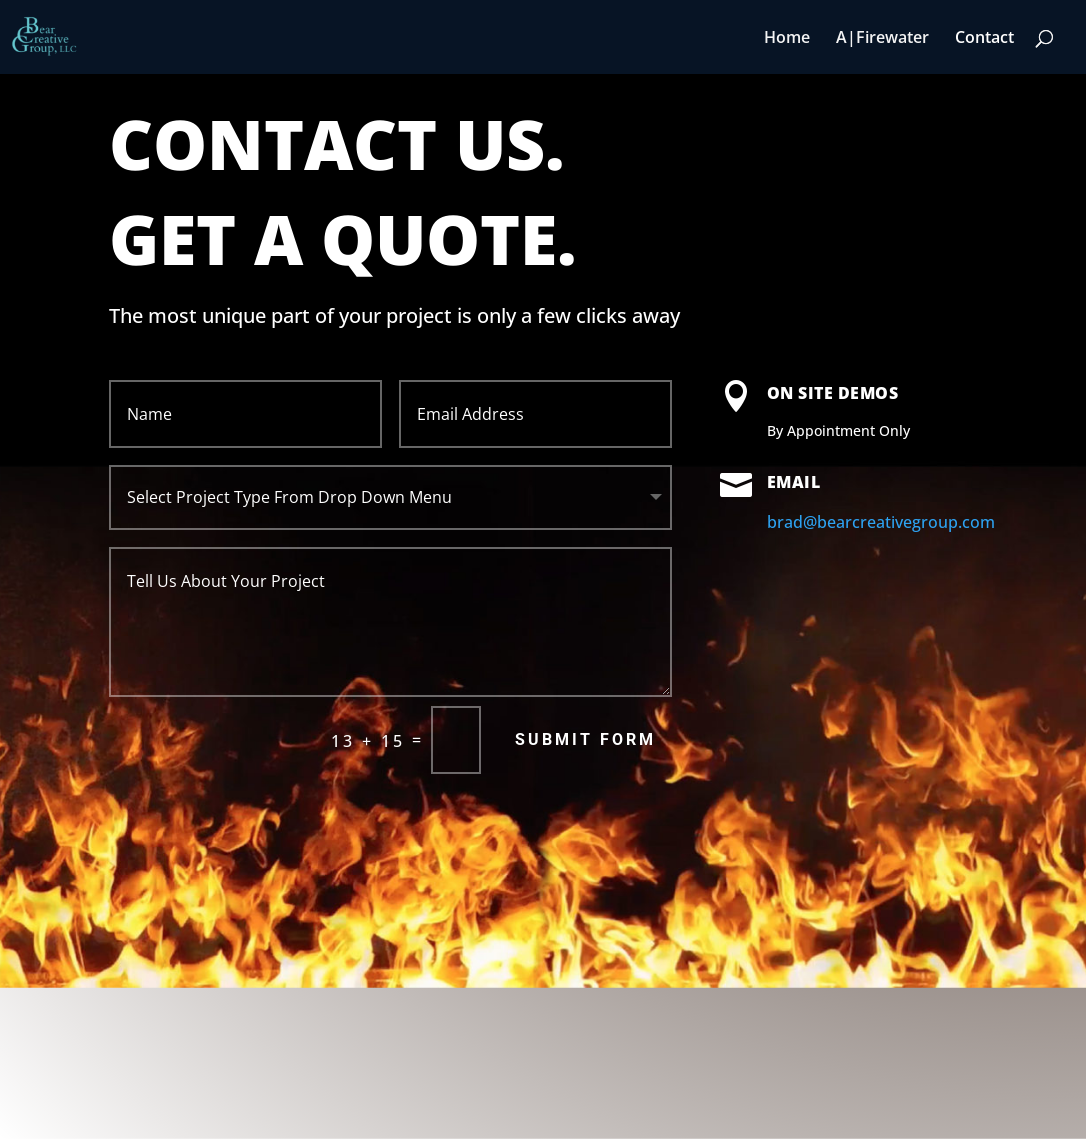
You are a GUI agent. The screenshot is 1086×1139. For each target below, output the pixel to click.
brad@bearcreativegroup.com (881, 522)
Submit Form (585, 739)
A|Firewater (882, 39)
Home (787, 39)
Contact (984, 39)
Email (794, 482)
